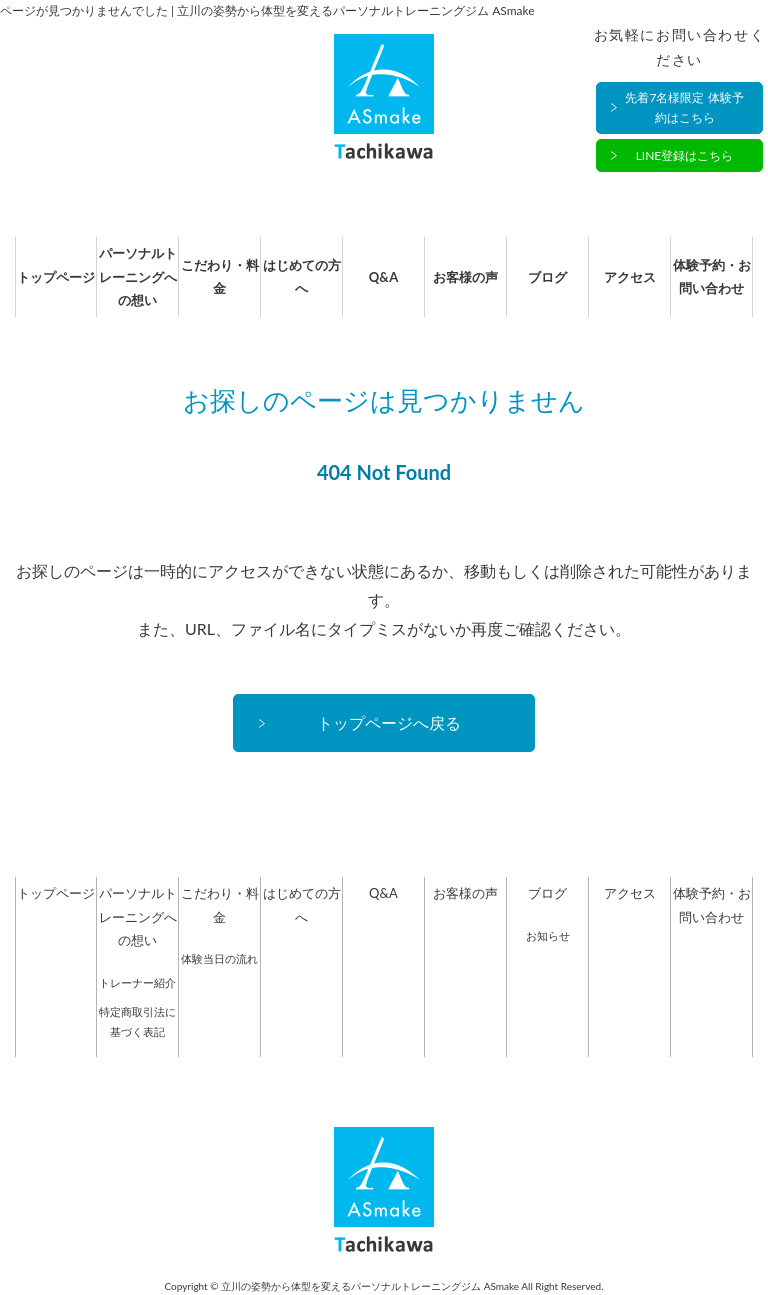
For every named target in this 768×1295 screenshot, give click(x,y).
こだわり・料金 (220, 276)
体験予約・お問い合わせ (712, 276)
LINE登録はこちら (685, 155)
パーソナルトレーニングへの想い (138, 276)
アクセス (630, 277)
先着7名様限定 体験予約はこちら (684, 107)
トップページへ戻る (389, 722)
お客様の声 (465, 277)
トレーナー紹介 (137, 982)
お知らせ (548, 935)
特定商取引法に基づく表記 (137, 1021)
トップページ (56, 277)
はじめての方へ (302, 276)
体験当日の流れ (219, 958)
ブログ (547, 277)
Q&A (383, 277)
